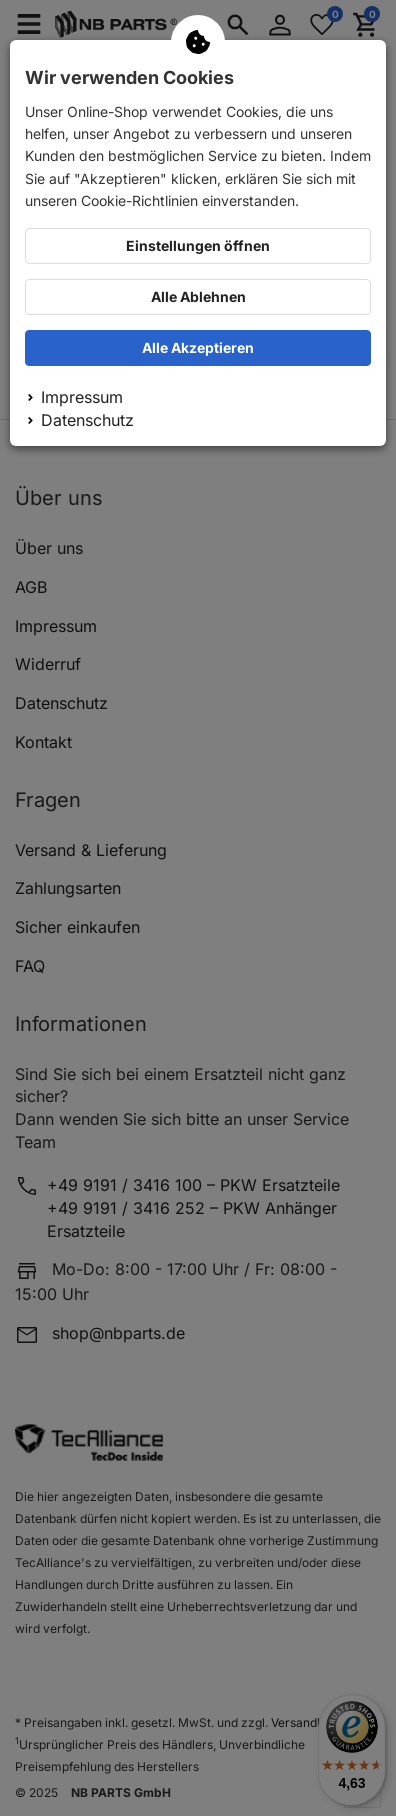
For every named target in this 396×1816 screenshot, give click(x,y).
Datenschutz (87, 420)
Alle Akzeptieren (198, 347)
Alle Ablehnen (198, 296)
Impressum (82, 397)
